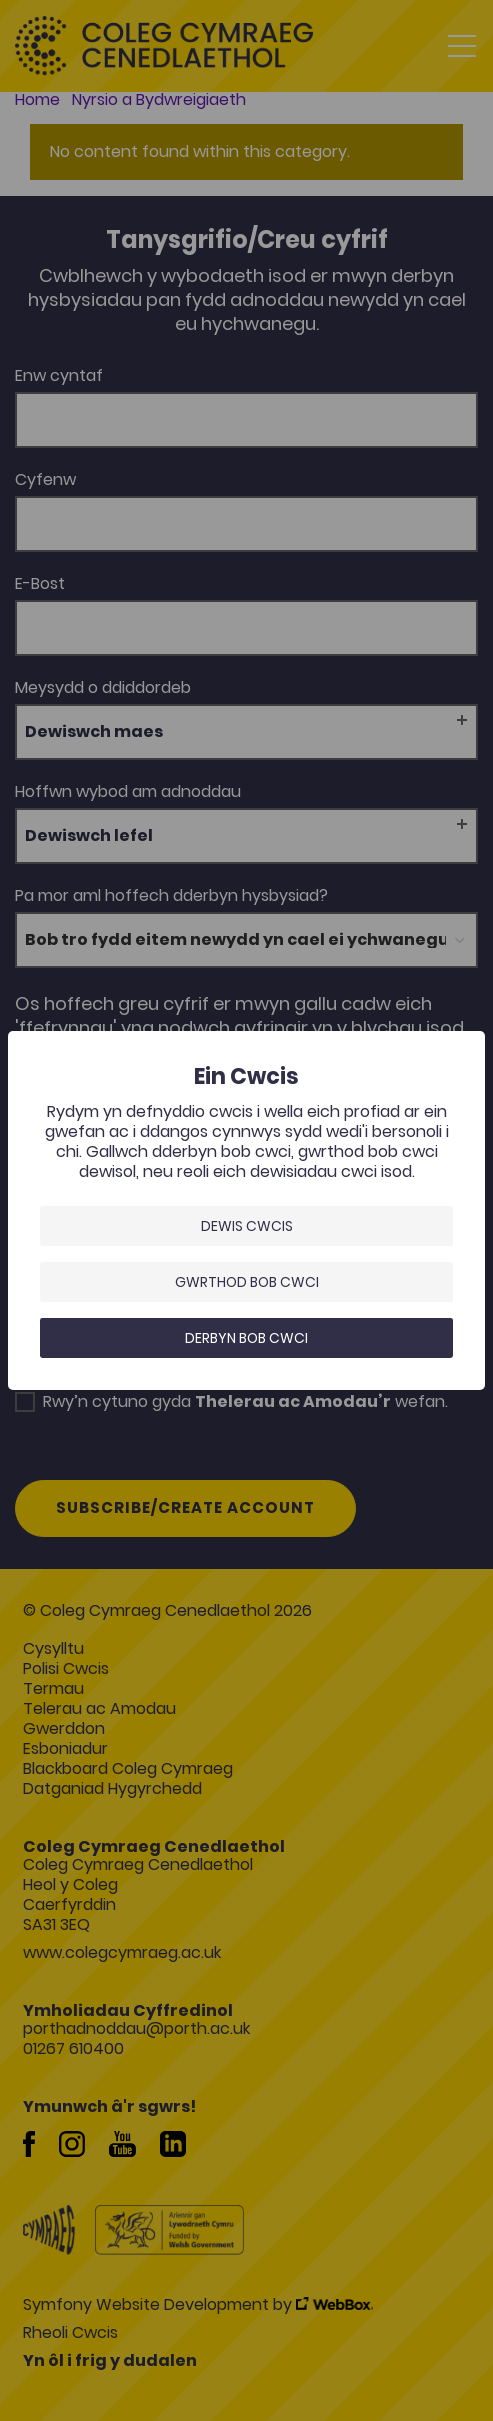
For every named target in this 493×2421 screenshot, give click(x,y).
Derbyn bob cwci (246, 1338)
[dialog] (246, 1210)
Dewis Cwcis (247, 1226)
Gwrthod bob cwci (247, 1282)
